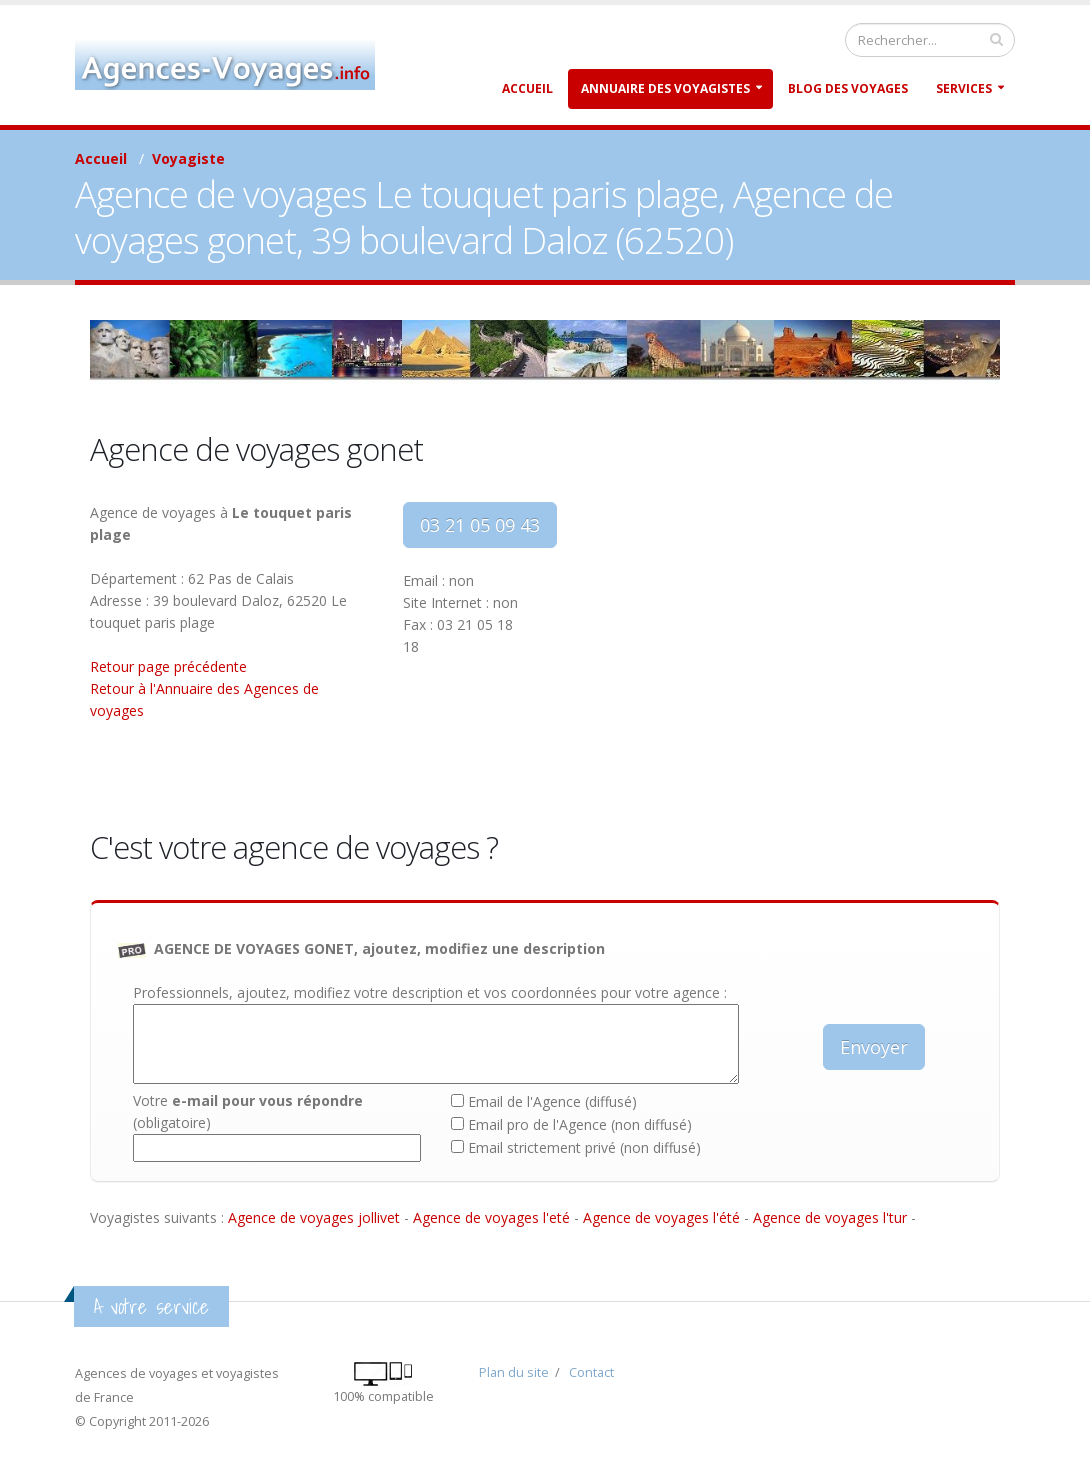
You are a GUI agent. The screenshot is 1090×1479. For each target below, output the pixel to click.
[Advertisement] (780, 642)
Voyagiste (188, 158)
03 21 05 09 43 (480, 525)
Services (964, 88)
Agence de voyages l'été (661, 1217)
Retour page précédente (168, 666)
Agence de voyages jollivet (314, 1217)
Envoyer (874, 1047)
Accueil (527, 88)
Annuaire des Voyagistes (665, 88)
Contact (591, 1372)
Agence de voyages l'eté (491, 1217)
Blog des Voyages (848, 88)
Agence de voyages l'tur (830, 1217)
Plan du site (514, 1372)
